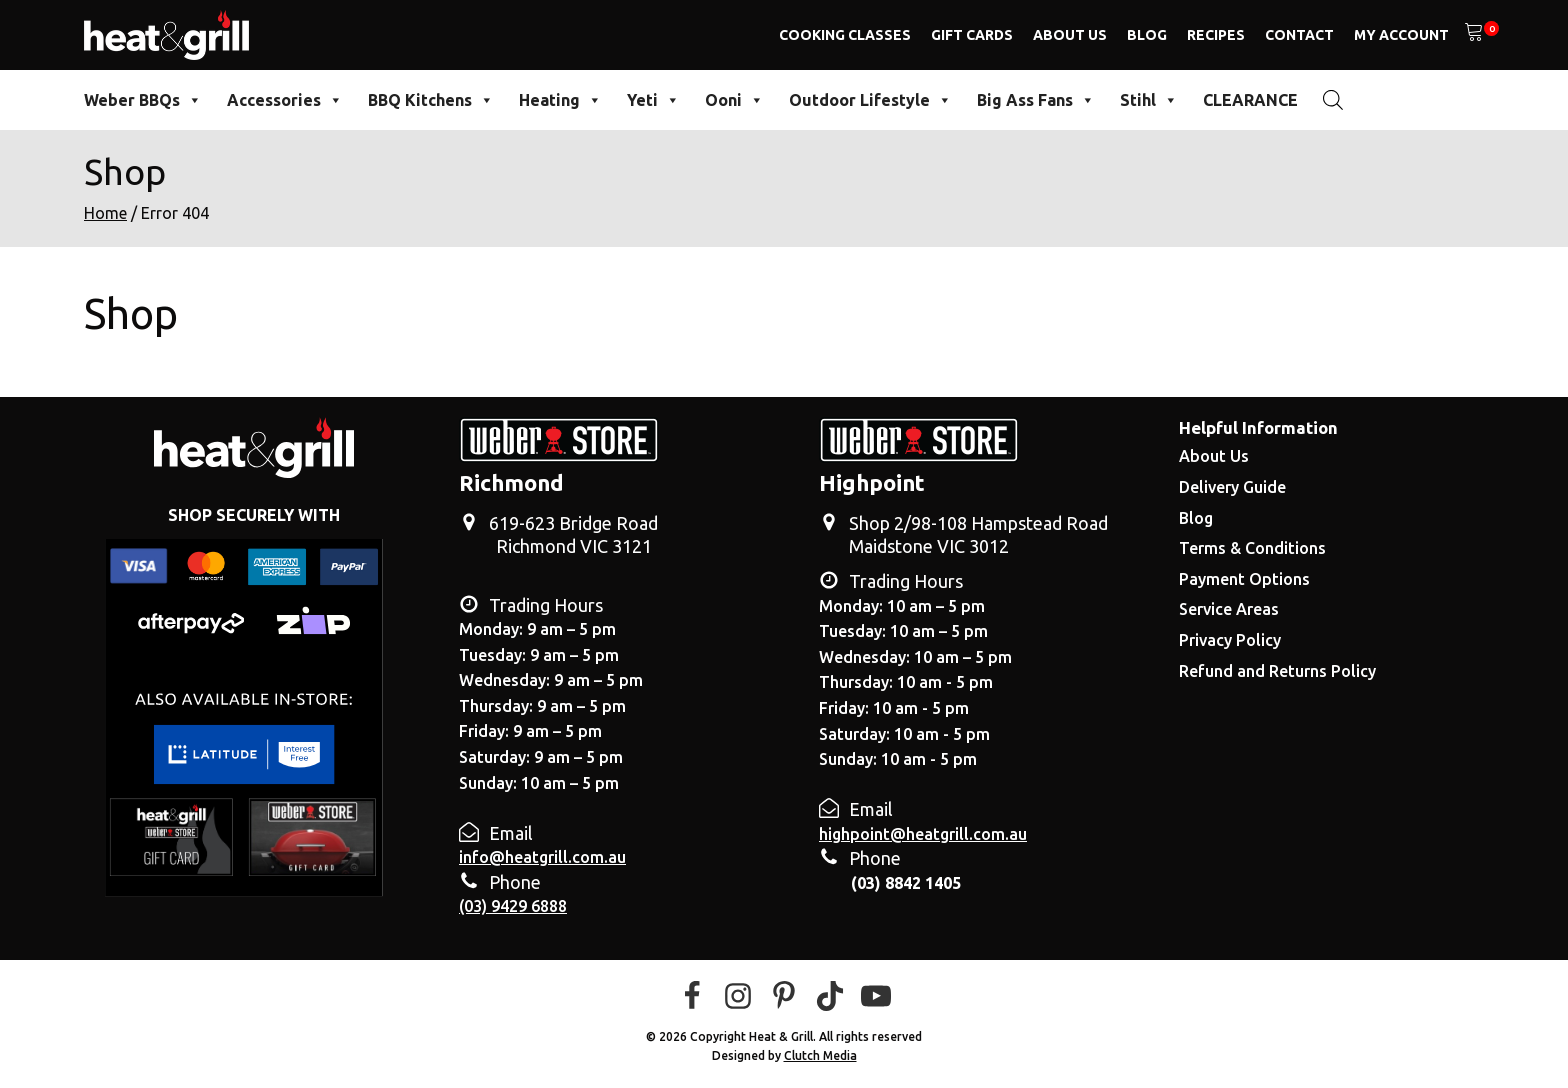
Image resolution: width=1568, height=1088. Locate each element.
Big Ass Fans (1036, 100)
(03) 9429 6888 (513, 906)
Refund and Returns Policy (1277, 671)
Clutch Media (820, 1055)
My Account (1401, 35)
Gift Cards (972, 35)
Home (105, 213)
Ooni (734, 100)
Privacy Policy (1230, 640)
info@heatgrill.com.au (542, 857)
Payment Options (1244, 579)
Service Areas (1229, 609)
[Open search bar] (1333, 99)
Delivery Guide (1232, 487)
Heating (560, 100)
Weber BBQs (143, 100)
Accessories (285, 100)
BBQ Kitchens (431, 100)
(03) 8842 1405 (906, 883)
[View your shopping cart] (1474, 35)
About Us (1070, 35)
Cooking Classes (845, 35)
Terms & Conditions (1252, 548)
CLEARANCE (1250, 100)
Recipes (1216, 35)
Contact (1299, 35)
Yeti (653, 100)
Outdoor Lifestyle (870, 100)
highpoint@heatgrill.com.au (923, 834)
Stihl (1149, 100)
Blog (1147, 35)
